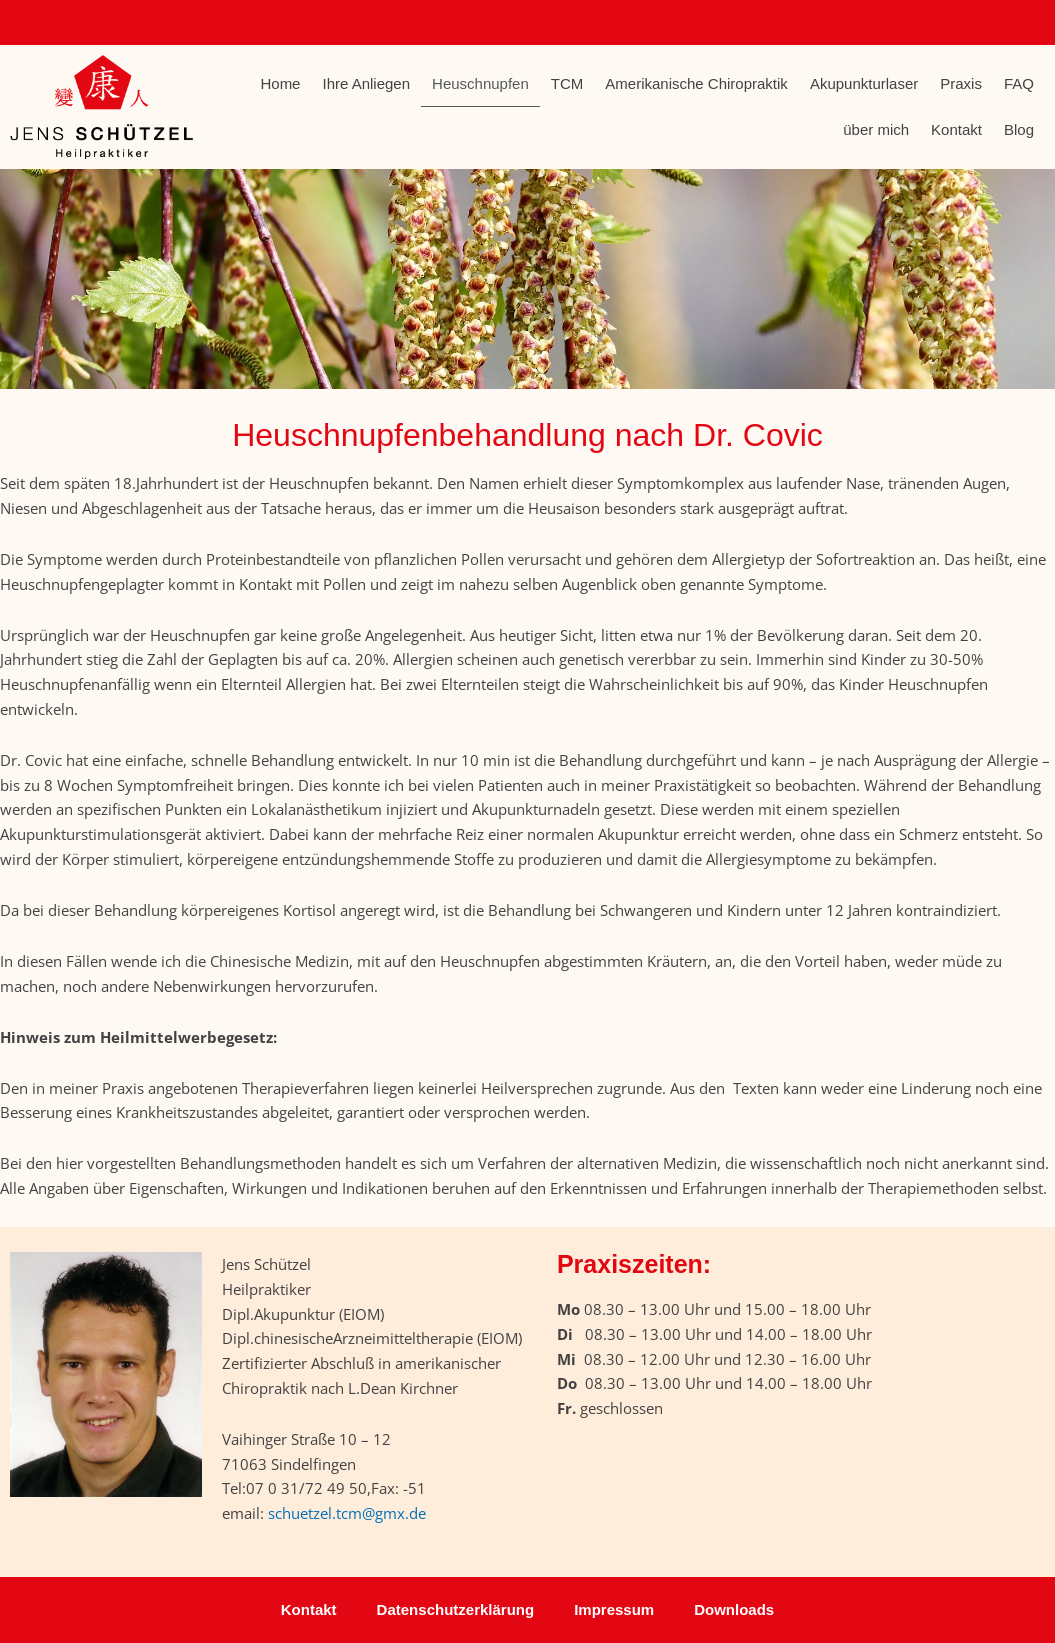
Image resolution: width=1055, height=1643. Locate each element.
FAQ (1019, 83)
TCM (567, 83)
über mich (876, 129)
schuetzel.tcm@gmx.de (347, 1513)
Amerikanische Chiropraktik (696, 83)
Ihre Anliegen (366, 83)
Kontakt (956, 129)
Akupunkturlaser (864, 83)
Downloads (734, 1609)
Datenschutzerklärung (456, 1609)
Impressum (614, 1609)
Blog (1019, 129)
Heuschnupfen (480, 83)
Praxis (961, 83)
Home (280, 83)
